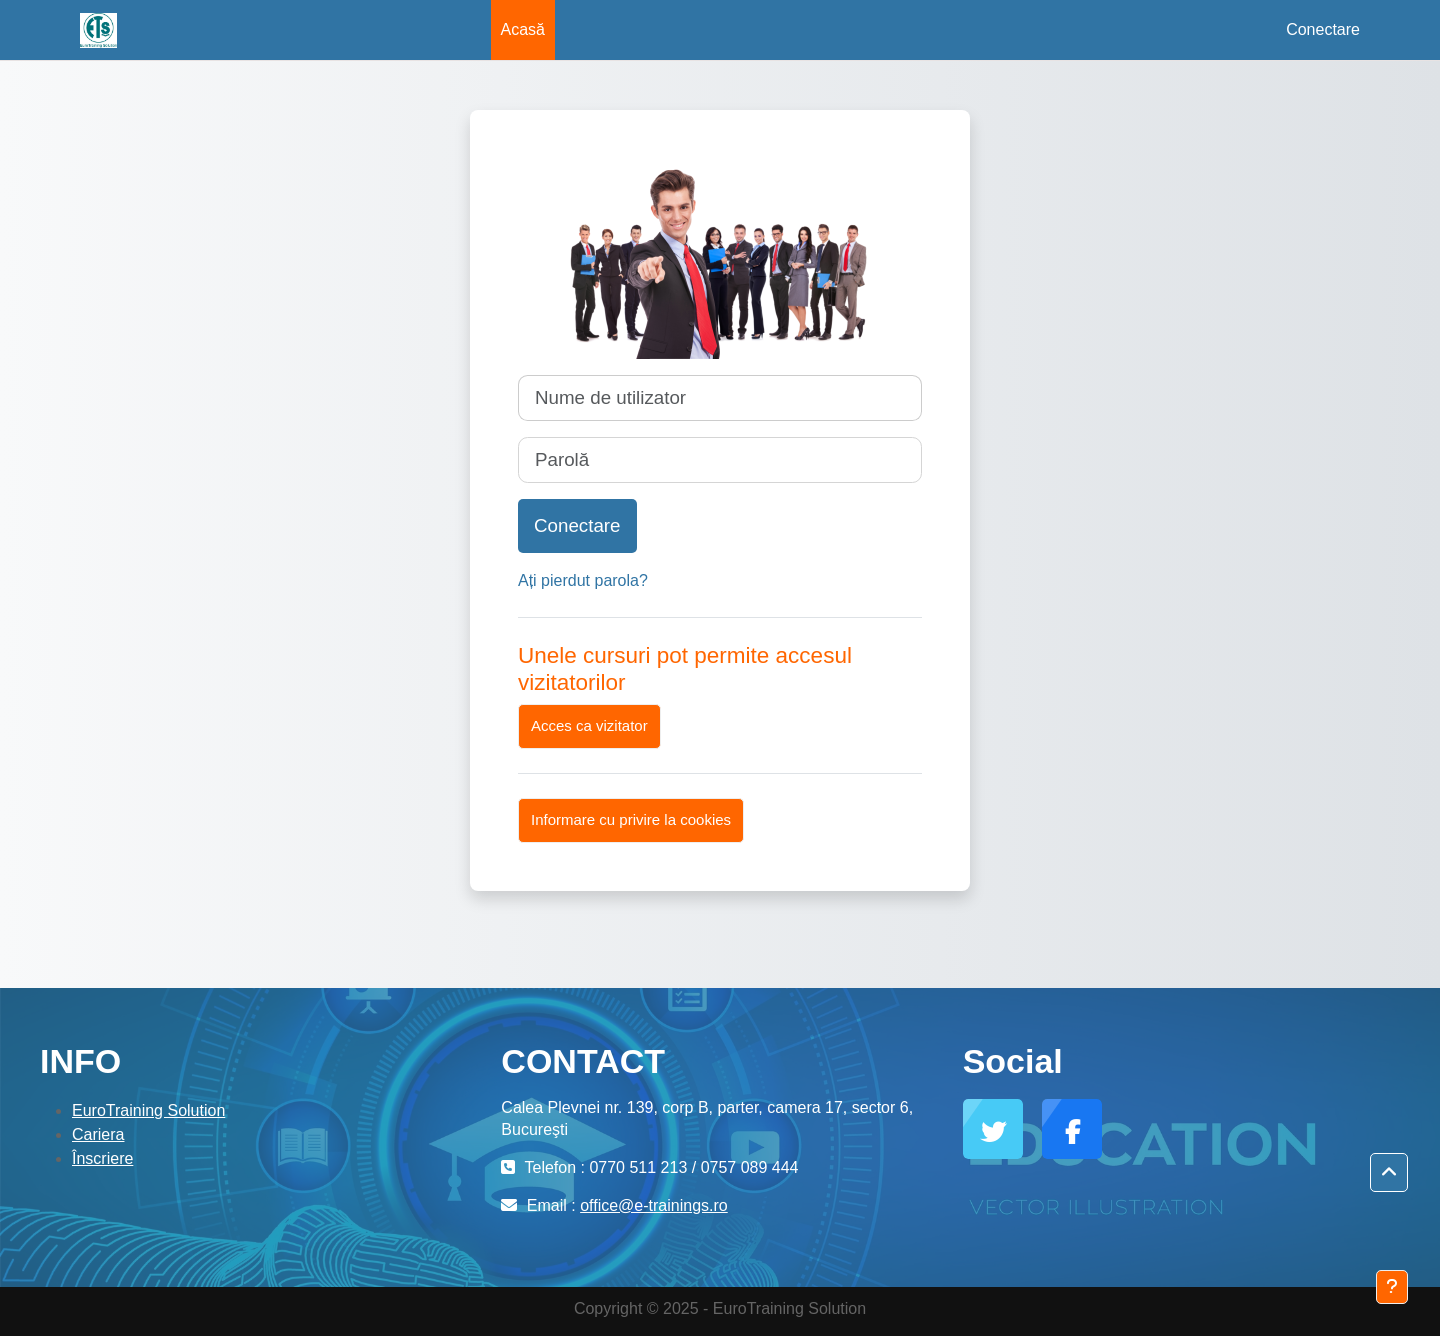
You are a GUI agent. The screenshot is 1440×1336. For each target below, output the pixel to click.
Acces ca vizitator (589, 725)
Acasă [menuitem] (523, 29)
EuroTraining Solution (148, 1110)
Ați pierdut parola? (583, 580)
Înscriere (102, 1158)
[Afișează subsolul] (1392, 1287)
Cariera (98, 1134)
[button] (1389, 1173)
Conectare (1323, 29)
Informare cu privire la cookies (631, 819)
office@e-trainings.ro (654, 1205)
